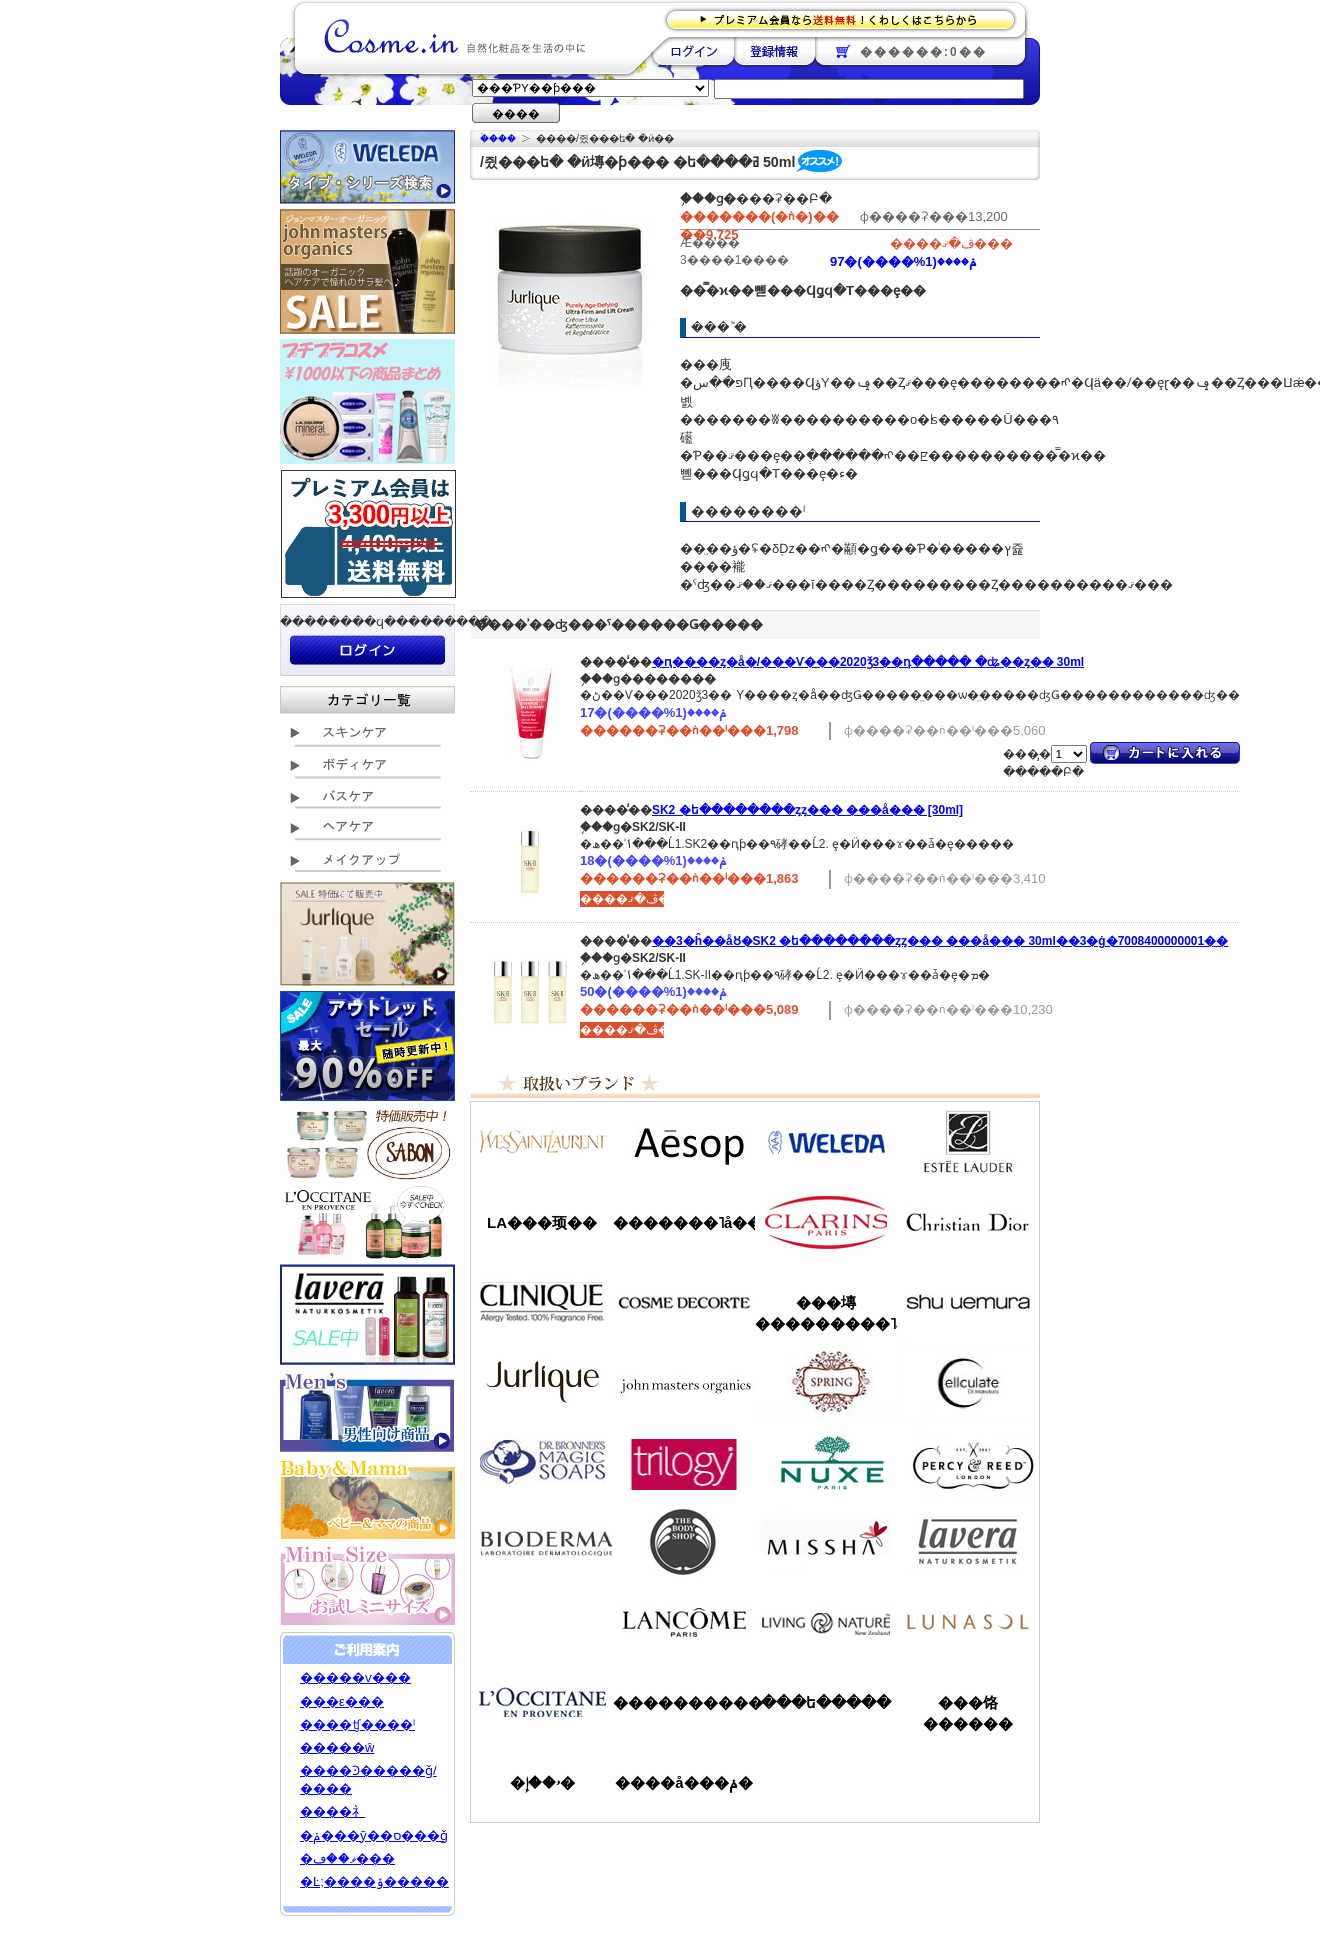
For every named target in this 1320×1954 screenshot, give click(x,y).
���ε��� (342, 1701)
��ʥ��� (968, 1622)
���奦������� (968, 1302)
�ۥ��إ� (542, 1782)
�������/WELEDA (826, 1142)
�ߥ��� (826, 1542)
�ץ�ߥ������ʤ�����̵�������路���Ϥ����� (846, 18)
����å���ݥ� (683, 1782)
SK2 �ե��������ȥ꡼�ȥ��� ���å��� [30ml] (807, 810)
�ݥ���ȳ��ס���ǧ (374, 1835)
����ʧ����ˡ (357, 1724)
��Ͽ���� (774, 51)
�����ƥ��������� (968, 1142)
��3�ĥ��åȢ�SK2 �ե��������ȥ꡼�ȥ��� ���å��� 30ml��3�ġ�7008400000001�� (940, 941)
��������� (968, 1542)
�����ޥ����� (684, 1382)
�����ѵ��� (355, 1677)
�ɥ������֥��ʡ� (542, 1462)
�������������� (542, 1142)
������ (826, 1222)
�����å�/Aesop (684, 1142)
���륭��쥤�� (968, 1382)
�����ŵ (337, 1747)
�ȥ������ (684, 1462)
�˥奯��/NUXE (826, 1462)
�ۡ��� (498, 138)
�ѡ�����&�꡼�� (968, 1462)
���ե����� (826, 1702)
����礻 (332, 1811)
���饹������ (968, 1713)
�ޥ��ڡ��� (347, 1858)
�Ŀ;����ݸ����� (374, 1881)
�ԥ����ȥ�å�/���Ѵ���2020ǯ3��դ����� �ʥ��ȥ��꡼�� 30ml (868, 662)
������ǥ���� (684, 1302)
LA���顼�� (542, 1222)
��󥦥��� (542, 1622)
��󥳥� (684, 1622)
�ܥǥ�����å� (684, 1542)
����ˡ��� (542, 1302)
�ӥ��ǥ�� (542, 1542)
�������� (693, 51)
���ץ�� (826, 1382)
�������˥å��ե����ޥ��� (684, 1222)
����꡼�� (542, 1382)
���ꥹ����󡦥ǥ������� (968, 1222)
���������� (542, 1702)
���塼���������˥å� (826, 1313)
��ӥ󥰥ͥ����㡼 (826, 1622)
